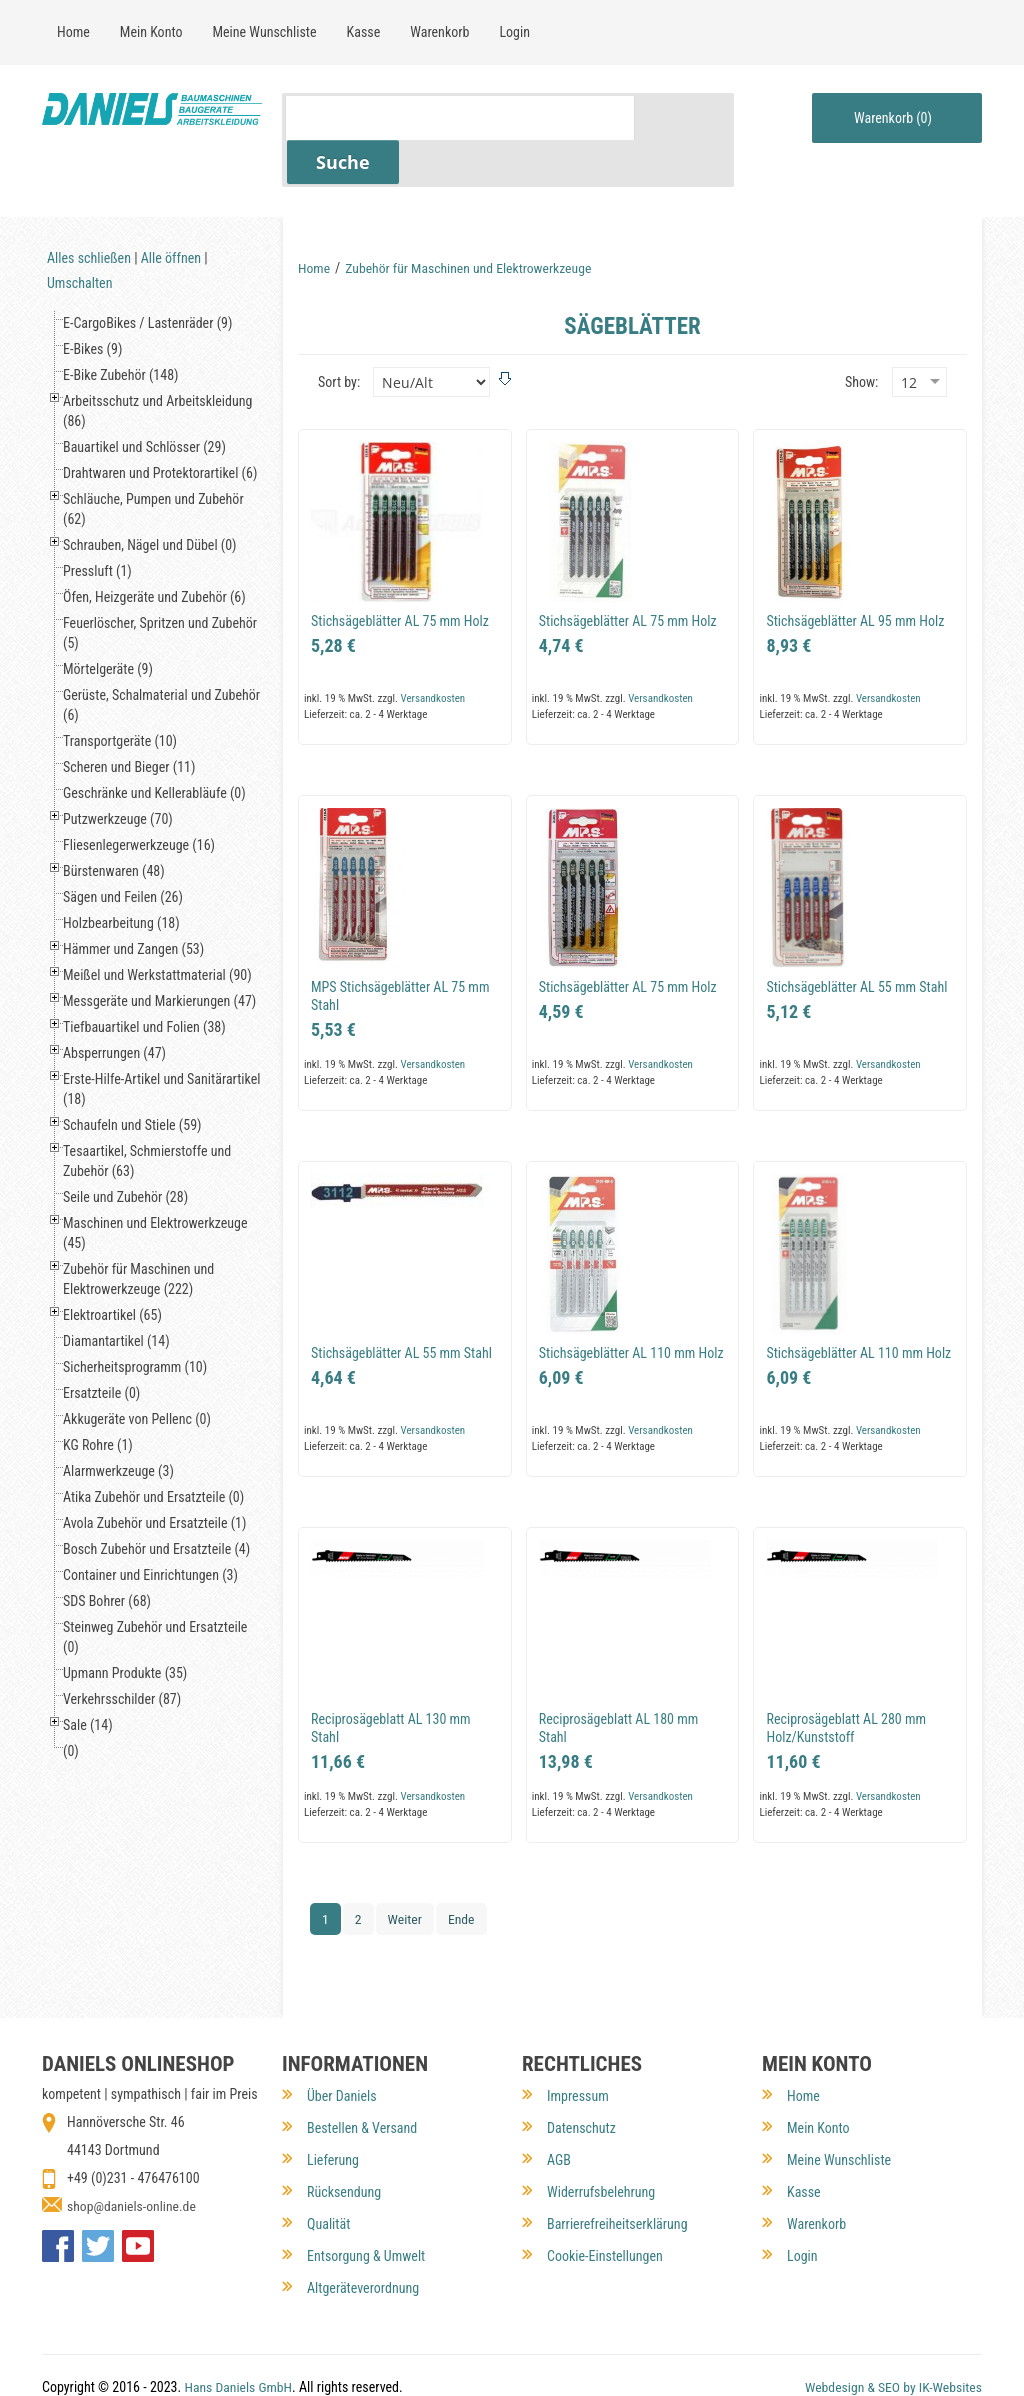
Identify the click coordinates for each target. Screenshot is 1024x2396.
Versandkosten (432, 652)
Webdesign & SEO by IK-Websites (891, 2343)
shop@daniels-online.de (133, 2146)
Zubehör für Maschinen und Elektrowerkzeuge (472, 223)
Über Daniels (342, 2036)
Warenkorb (816, 2164)
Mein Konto (818, 2068)
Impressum (578, 2036)
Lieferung (333, 2100)
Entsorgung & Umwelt (366, 2196)
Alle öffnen (171, 213)
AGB (559, 2100)
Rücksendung (344, 2132)
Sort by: (339, 336)
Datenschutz (581, 2068)
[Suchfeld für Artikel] (460, 117)
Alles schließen (89, 213)
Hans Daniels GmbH (239, 2343)
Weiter (405, 1874)
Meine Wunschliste (839, 2100)
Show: (861, 336)
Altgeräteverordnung (363, 2228)
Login (802, 2196)
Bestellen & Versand (362, 2068)
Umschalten (79, 238)
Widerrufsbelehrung (601, 2132)
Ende (462, 1874)
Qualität (328, 2164)
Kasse (804, 2132)
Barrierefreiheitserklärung (617, 2164)
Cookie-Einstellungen (605, 2196)
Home (314, 223)
